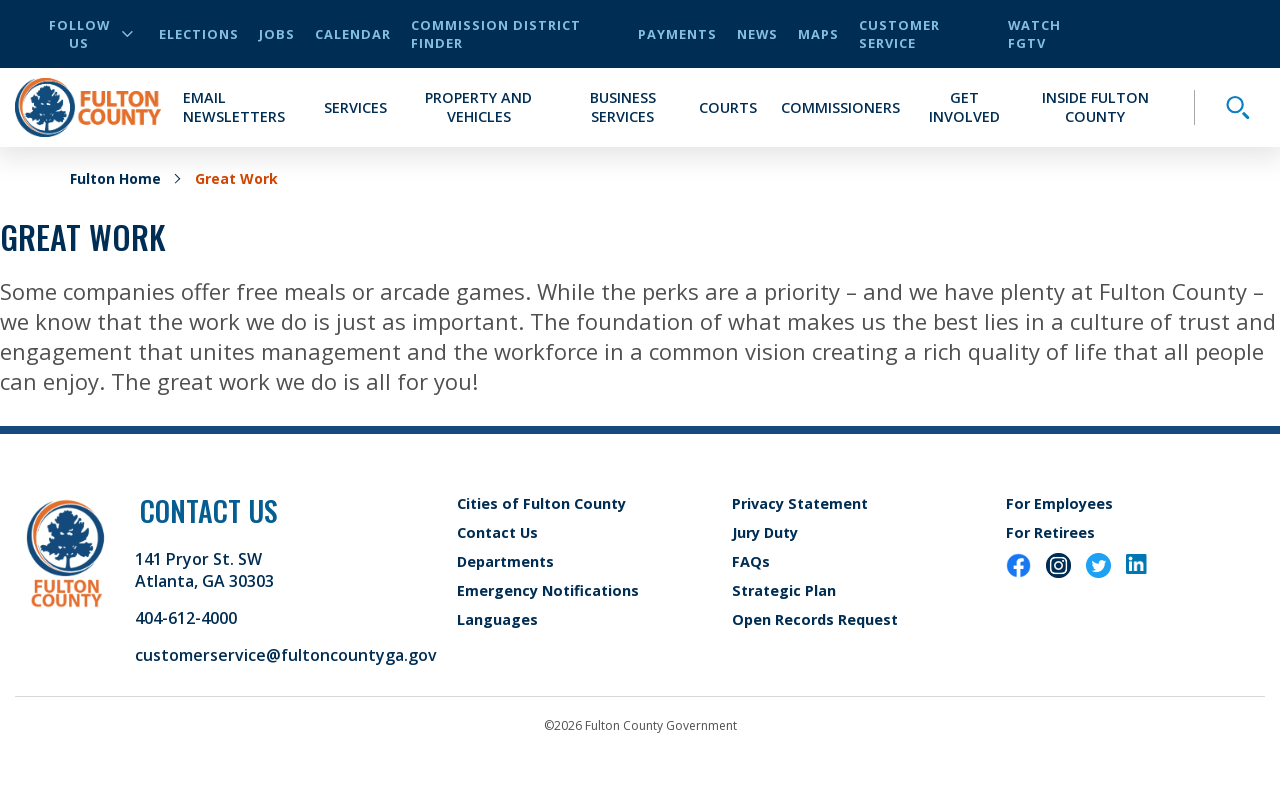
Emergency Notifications (548, 590)
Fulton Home (115, 178)
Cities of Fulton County (541, 503)
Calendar (353, 34)
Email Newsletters (234, 107)
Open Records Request (815, 619)
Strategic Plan (784, 590)
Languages (497, 619)
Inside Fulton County (1095, 107)
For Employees (1059, 503)
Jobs (277, 34)
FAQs (751, 561)
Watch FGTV (1034, 34)
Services (355, 107)
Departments (505, 561)
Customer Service (899, 34)
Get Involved (964, 107)
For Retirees (1050, 532)
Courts (728, 107)
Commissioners (840, 107)
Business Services (623, 107)
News (757, 34)
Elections (199, 34)
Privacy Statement (800, 503)
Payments (677, 34)
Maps (818, 34)
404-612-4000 (186, 618)
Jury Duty (765, 532)
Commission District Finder (496, 34)
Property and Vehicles (478, 107)
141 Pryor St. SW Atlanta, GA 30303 (204, 570)
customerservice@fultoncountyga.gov (286, 655)
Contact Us (497, 532)
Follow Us (91, 34)
